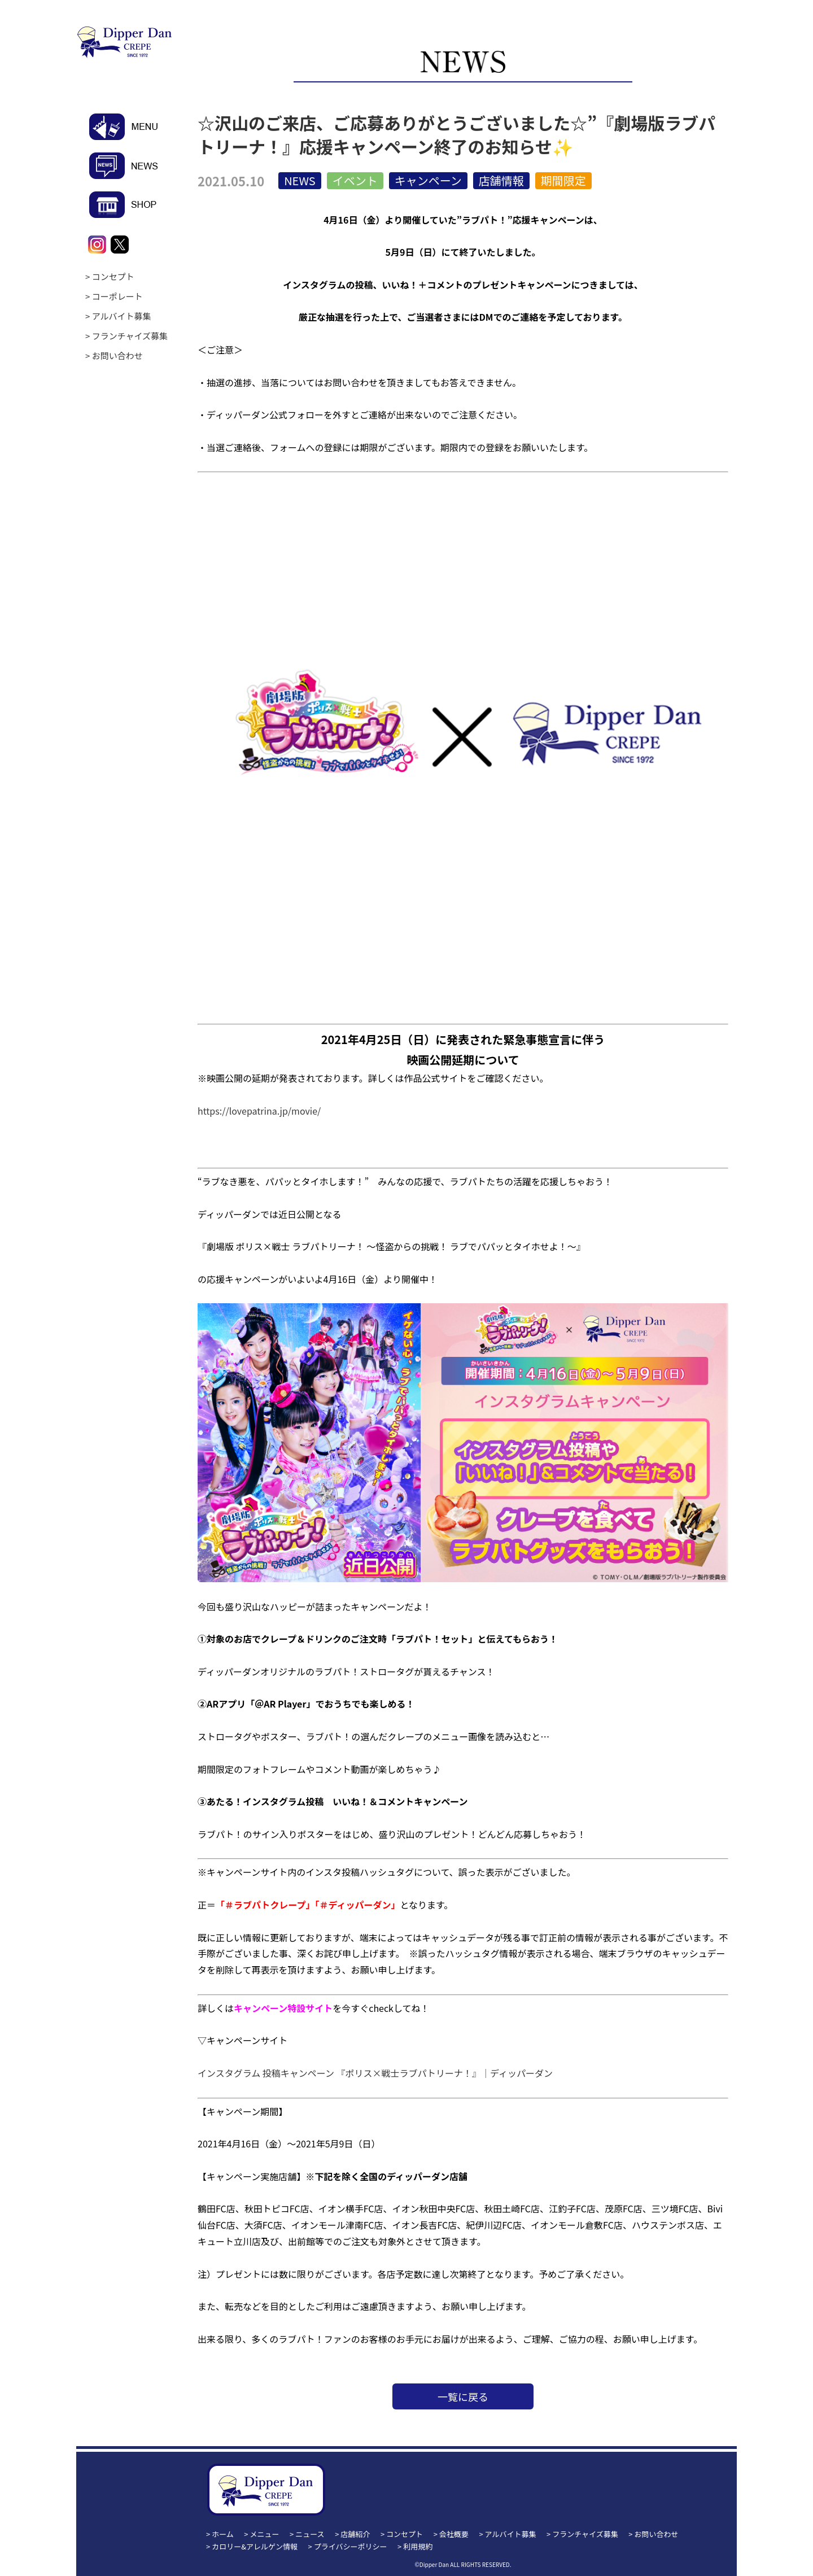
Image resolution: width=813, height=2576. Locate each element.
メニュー (264, 2534)
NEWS (300, 180)
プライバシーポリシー (350, 2546)
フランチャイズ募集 (130, 336)
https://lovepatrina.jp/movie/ (259, 1110)
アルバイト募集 (121, 316)
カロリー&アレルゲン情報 (255, 2546)
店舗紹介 (355, 2534)
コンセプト (113, 276)
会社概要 (454, 2534)
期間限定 (563, 180)
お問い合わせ (117, 355)
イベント (355, 180)
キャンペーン (428, 180)
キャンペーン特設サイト (283, 2008)
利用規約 (417, 2546)
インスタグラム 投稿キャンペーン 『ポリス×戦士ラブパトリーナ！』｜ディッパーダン (375, 2073)
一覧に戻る (463, 2396)
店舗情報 (501, 180)
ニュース (309, 2534)
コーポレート (117, 296)
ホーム (223, 2534)
